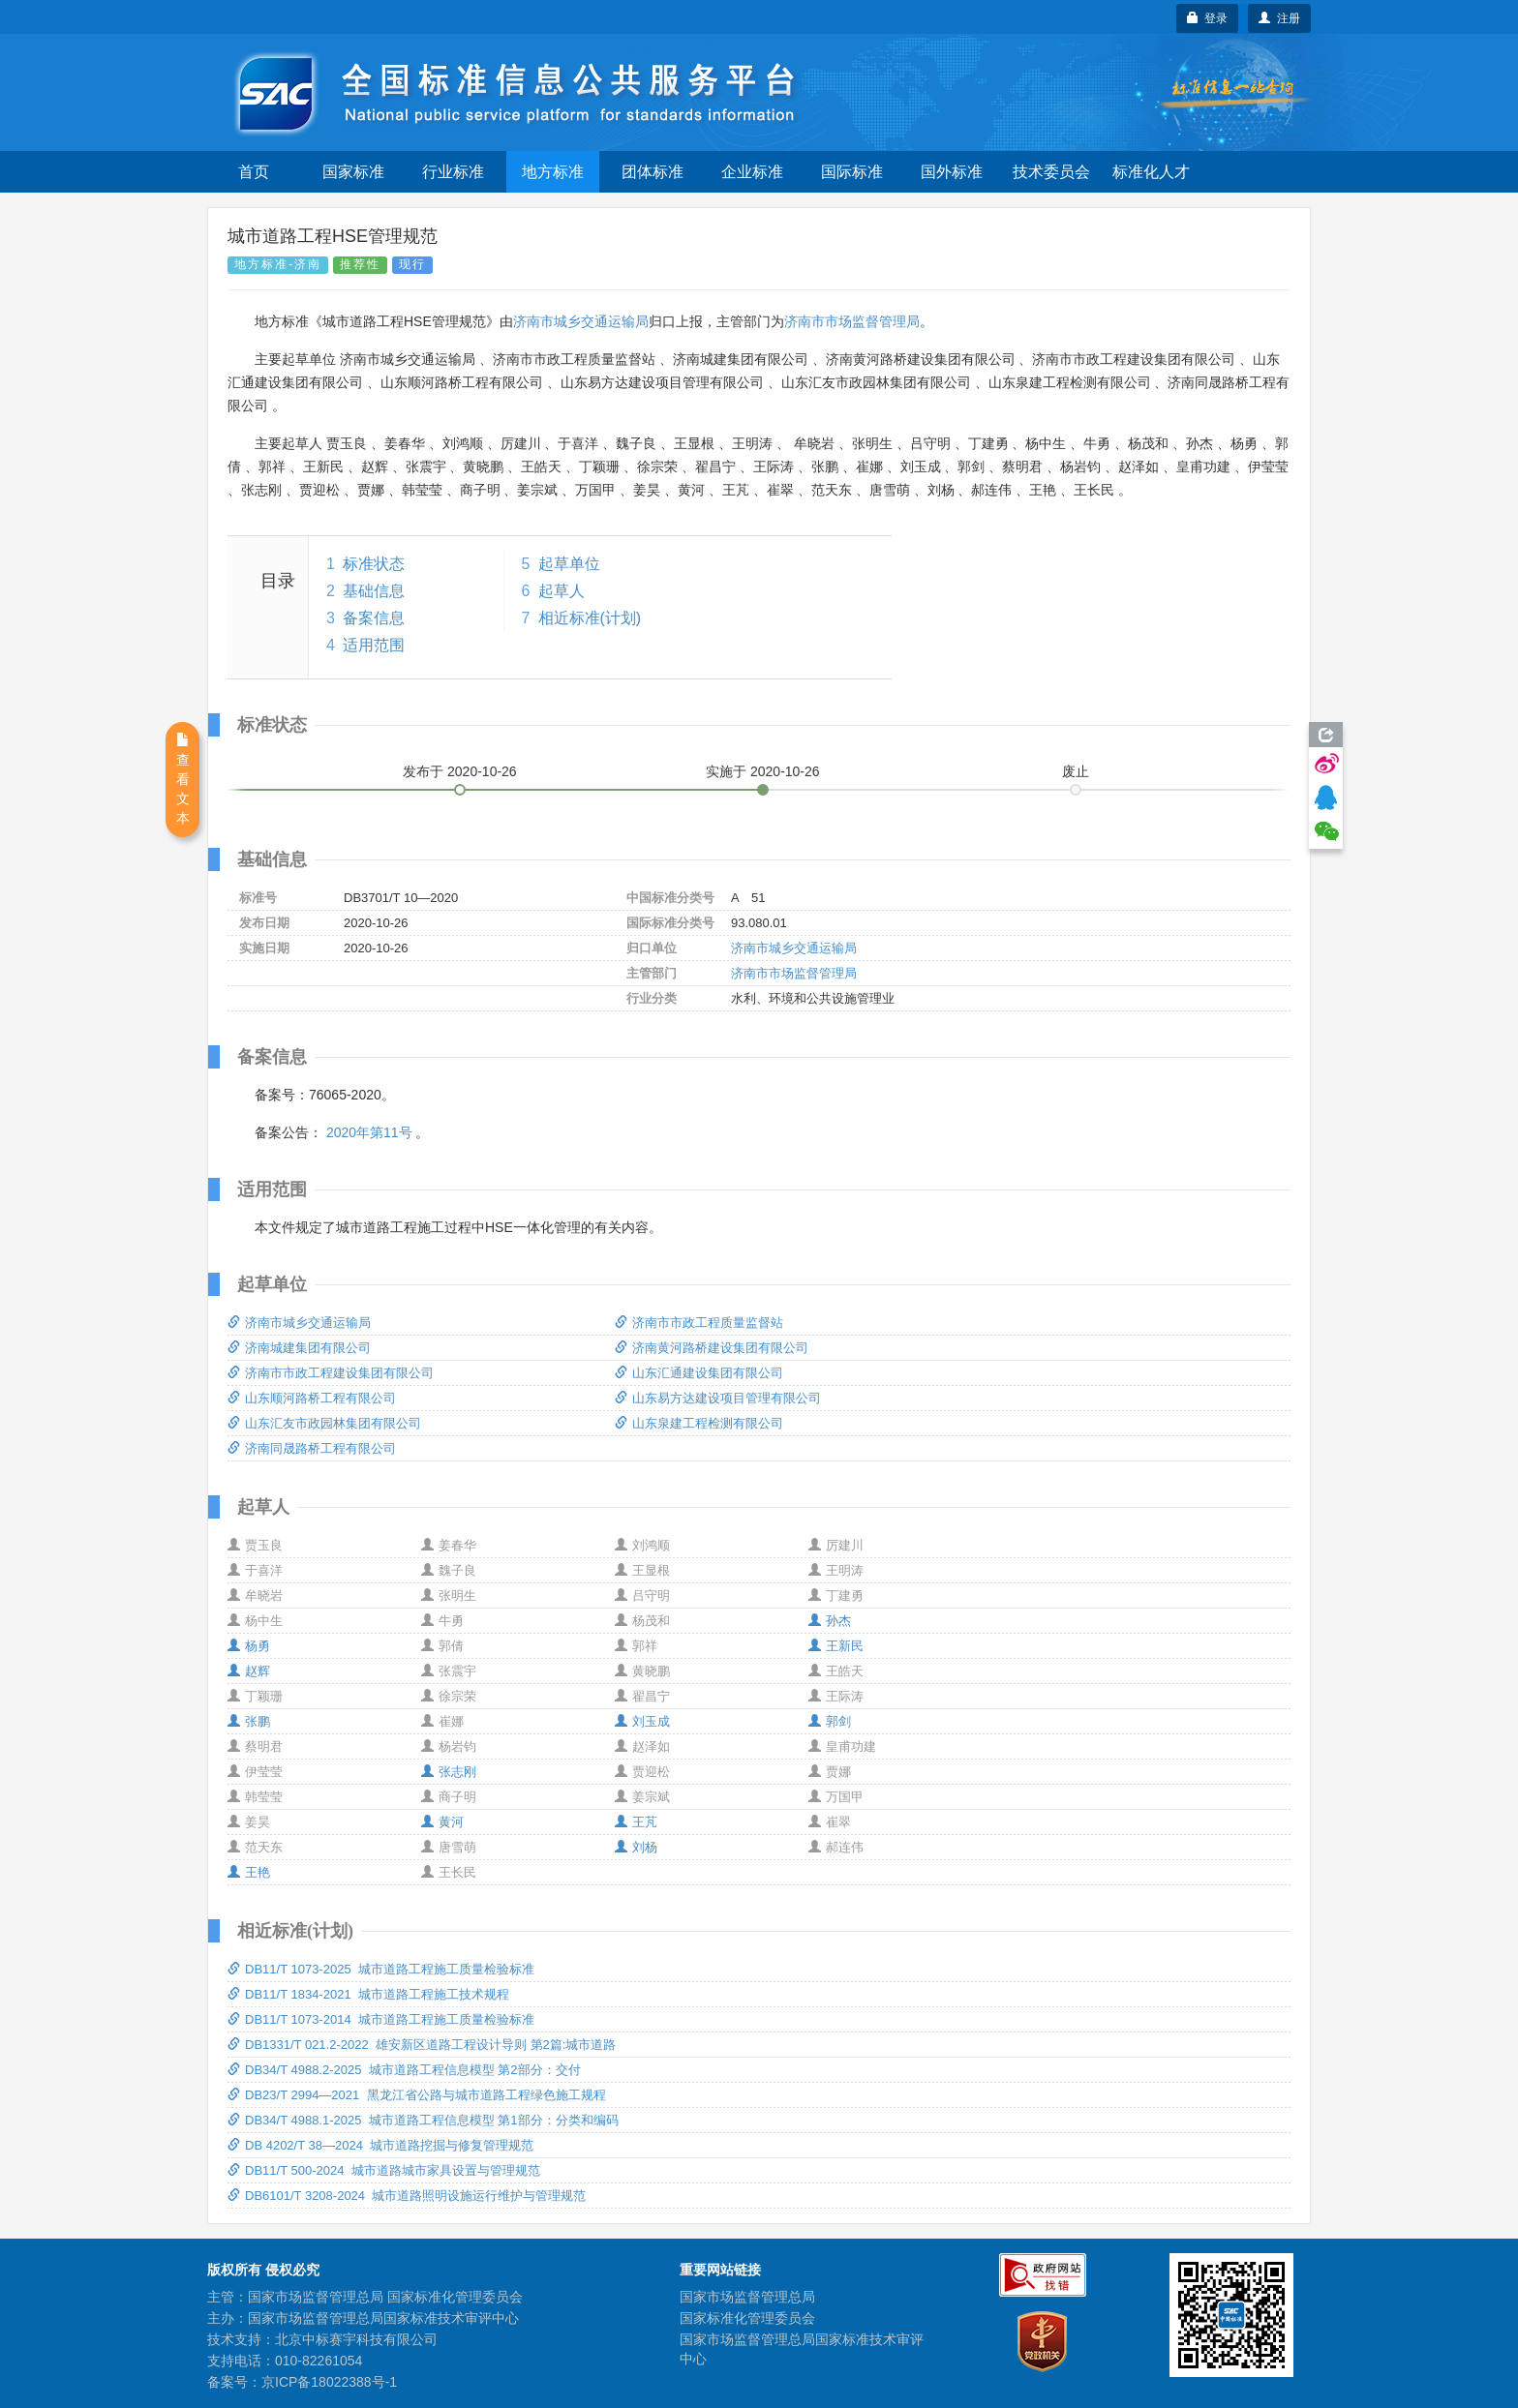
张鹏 (249, 1721)
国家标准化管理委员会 (747, 2318)
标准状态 (374, 564)
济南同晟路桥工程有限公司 (312, 1448)
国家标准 (353, 172)
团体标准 (652, 172)
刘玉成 (642, 1721)
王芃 (636, 1822)
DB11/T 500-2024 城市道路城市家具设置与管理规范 (384, 2170)
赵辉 (249, 1671)
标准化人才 (1151, 172)
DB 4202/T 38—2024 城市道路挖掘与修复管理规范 (380, 2145)
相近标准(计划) (590, 618)
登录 (1208, 18)
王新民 (836, 1646)
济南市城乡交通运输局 (581, 321)
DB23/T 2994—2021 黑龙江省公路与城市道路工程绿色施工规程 (417, 2095)
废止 (1075, 771)
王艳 (249, 1872)
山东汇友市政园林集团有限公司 (324, 1423)
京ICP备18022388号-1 (329, 2382)
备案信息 (374, 618)
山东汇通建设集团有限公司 (699, 1373)
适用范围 (374, 645)
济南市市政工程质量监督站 (699, 1322)
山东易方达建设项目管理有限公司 (718, 1398)
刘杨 (636, 1847)
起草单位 (569, 564)
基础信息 (374, 591)
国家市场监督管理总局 (747, 2296)
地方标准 (553, 172)
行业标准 (453, 172)
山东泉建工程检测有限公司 (699, 1423)
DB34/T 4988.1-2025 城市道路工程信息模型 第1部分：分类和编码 (423, 2120)
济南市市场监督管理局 (852, 321)
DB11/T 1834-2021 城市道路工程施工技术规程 (368, 1994)
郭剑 (829, 1721)
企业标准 (752, 172)
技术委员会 (1051, 172)
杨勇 (249, 1646)
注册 (1279, 18)
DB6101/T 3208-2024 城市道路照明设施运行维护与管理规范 (407, 2195)
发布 (460, 771)
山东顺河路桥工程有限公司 (312, 1398)
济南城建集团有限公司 (299, 1347)
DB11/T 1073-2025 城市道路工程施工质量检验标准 (381, 1969)
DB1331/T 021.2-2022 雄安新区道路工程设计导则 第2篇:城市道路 (422, 2044)
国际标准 (852, 172)
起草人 (561, 591)
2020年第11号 (369, 1132)
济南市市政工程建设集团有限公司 (331, 1373)
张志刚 (448, 1771)
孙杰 (829, 1620)
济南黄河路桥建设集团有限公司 (711, 1347)
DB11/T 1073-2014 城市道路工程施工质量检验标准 (381, 2019)
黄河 (442, 1822)
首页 (253, 172)
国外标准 (952, 172)
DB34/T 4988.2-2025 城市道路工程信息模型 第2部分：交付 (404, 2069)
